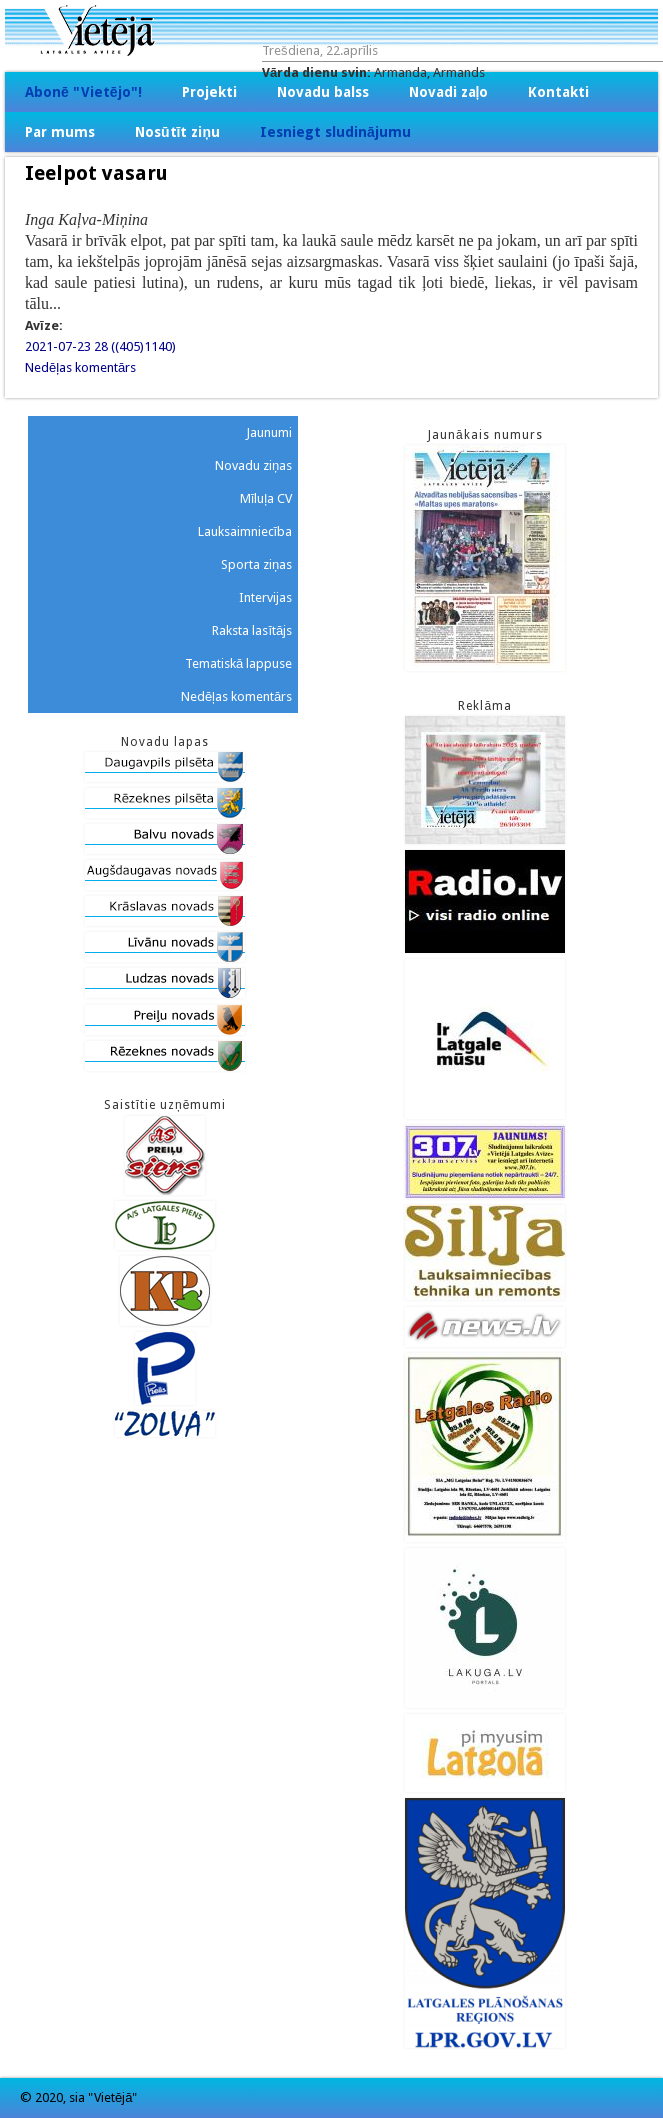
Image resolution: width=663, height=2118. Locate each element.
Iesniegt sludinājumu (335, 132)
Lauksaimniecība (245, 531)
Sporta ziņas (256, 564)
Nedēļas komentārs (80, 367)
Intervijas (265, 597)
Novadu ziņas (253, 465)
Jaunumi (269, 432)
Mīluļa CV (266, 498)
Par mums (60, 132)
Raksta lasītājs (252, 630)
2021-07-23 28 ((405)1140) (100, 346)
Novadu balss (323, 92)
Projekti (209, 92)
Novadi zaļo (449, 92)
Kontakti (558, 92)
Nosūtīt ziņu (177, 132)
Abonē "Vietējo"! (83, 92)
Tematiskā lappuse (238, 663)
